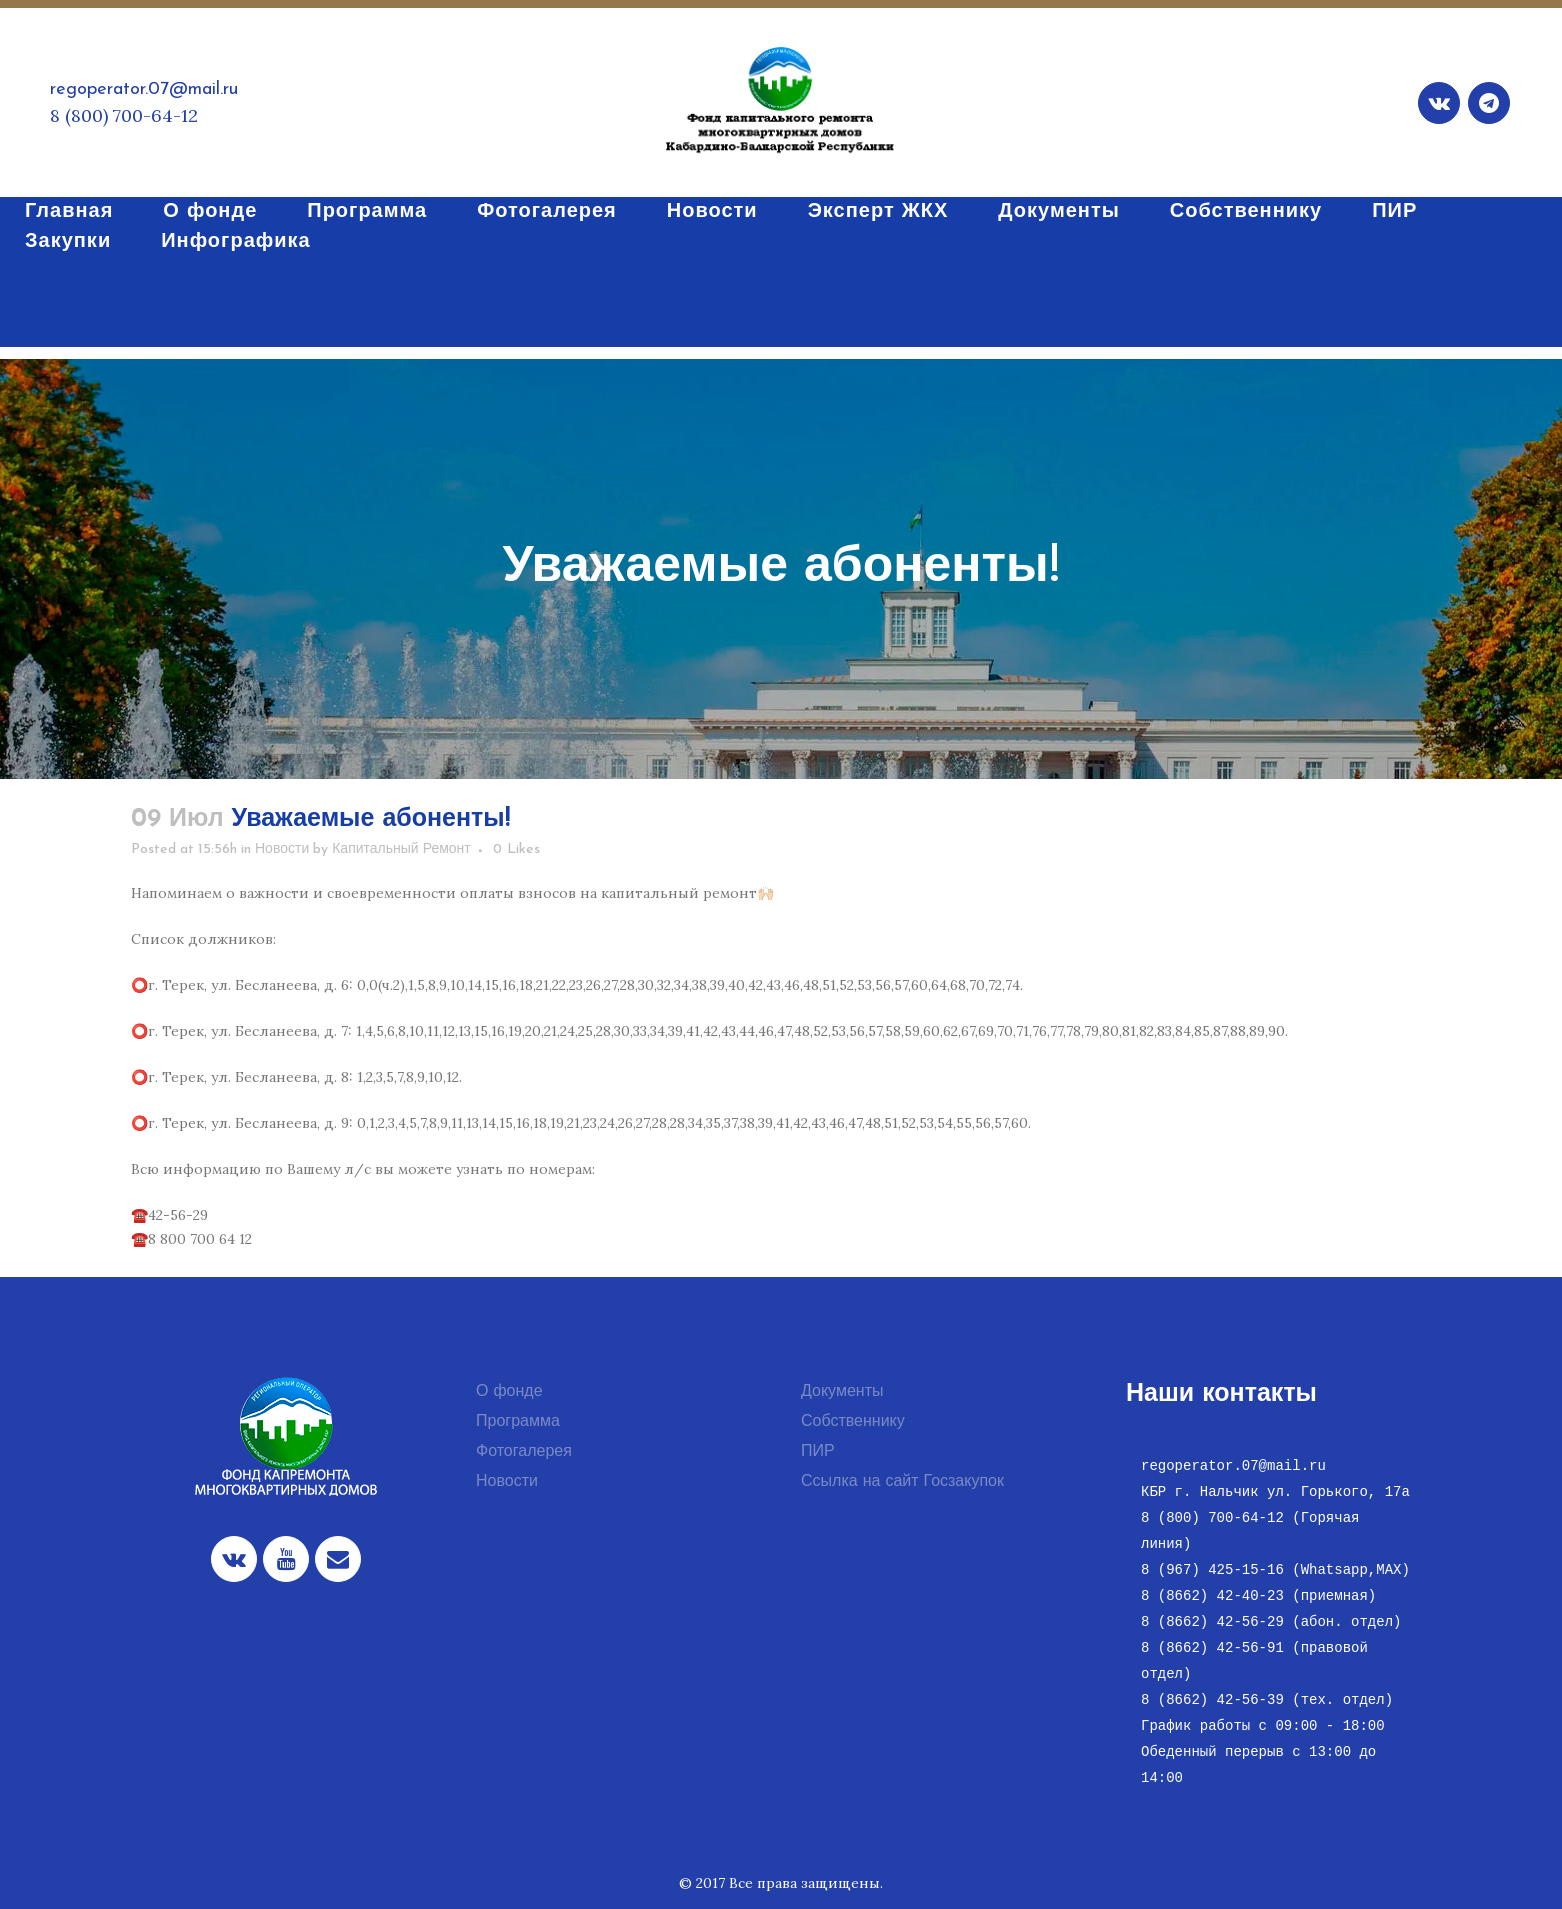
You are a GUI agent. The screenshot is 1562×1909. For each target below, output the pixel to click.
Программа (518, 1422)
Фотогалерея (524, 1452)
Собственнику (853, 1422)
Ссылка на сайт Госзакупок (902, 1482)
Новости (282, 849)
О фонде (509, 1392)
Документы (842, 1392)
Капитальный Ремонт (401, 849)
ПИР (818, 1452)
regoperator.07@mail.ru (144, 89)
